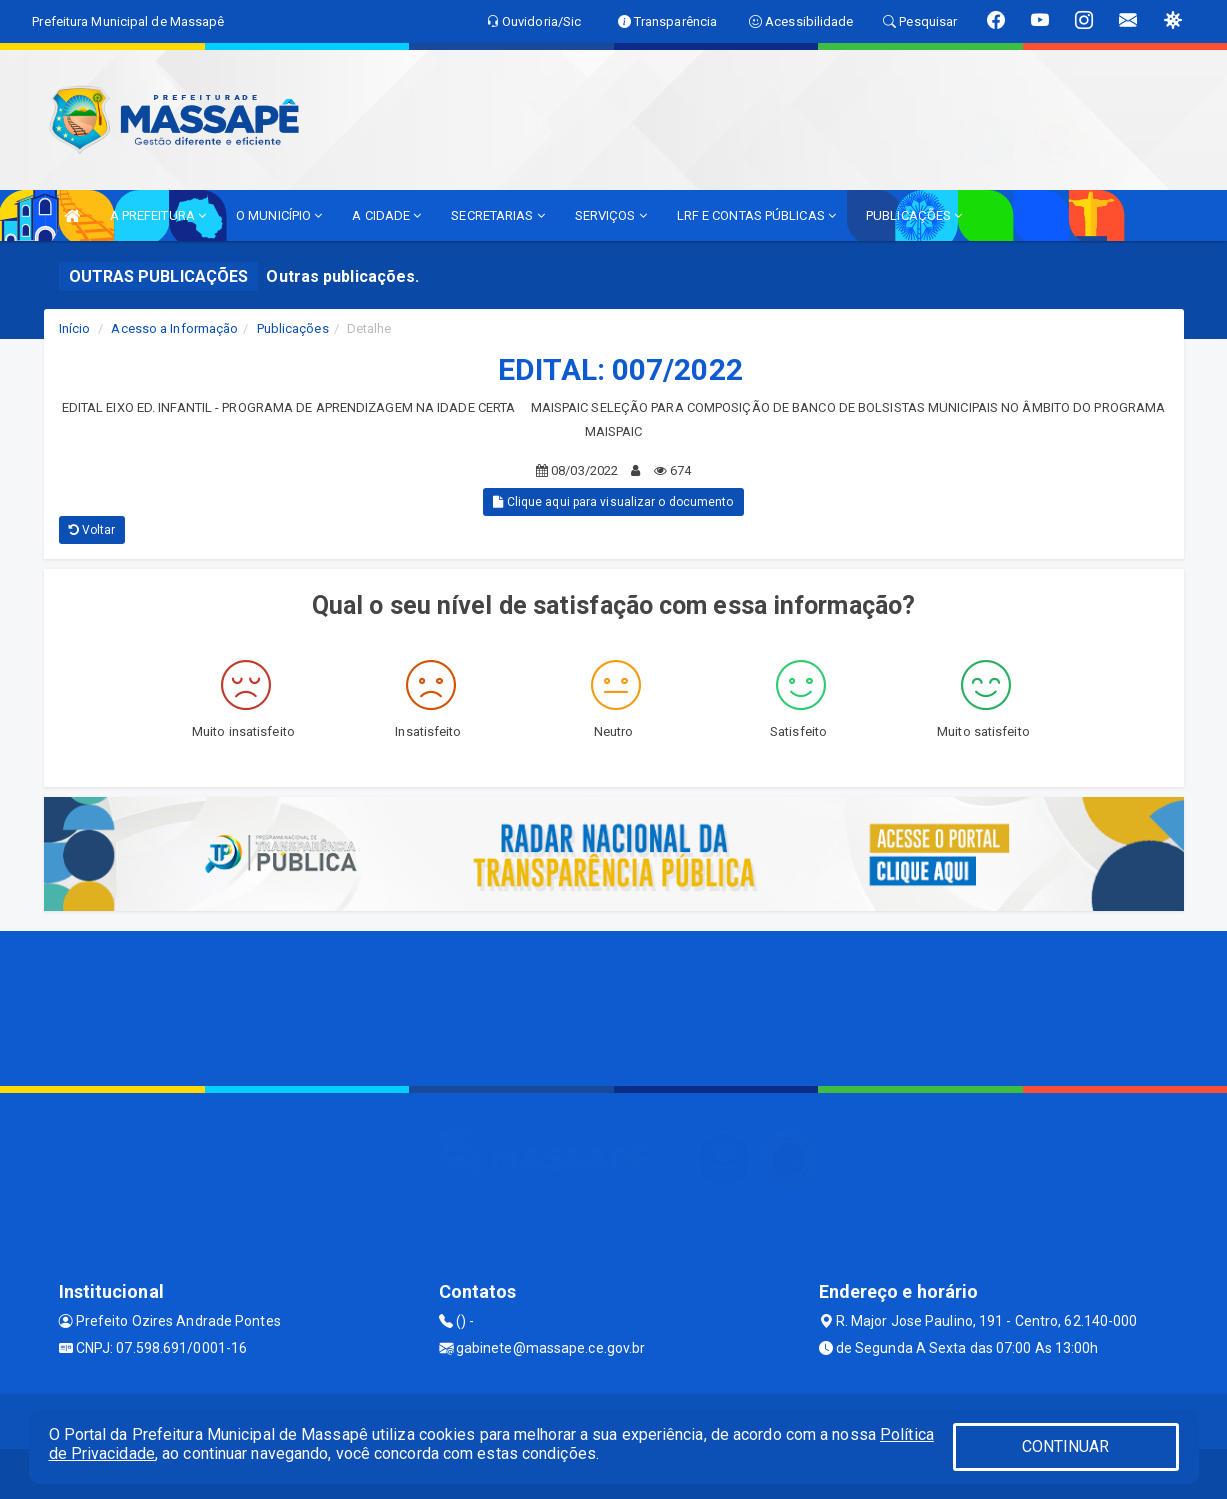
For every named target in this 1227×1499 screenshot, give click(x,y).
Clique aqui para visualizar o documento (613, 502)
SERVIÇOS (611, 215)
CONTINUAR (1066, 1446)
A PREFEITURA (158, 215)
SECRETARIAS (497, 215)
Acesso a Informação (174, 328)
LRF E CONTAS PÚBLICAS (756, 215)
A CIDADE (386, 215)
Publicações (293, 328)
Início (75, 328)
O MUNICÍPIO (279, 215)
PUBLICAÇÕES (914, 215)
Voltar (92, 530)
